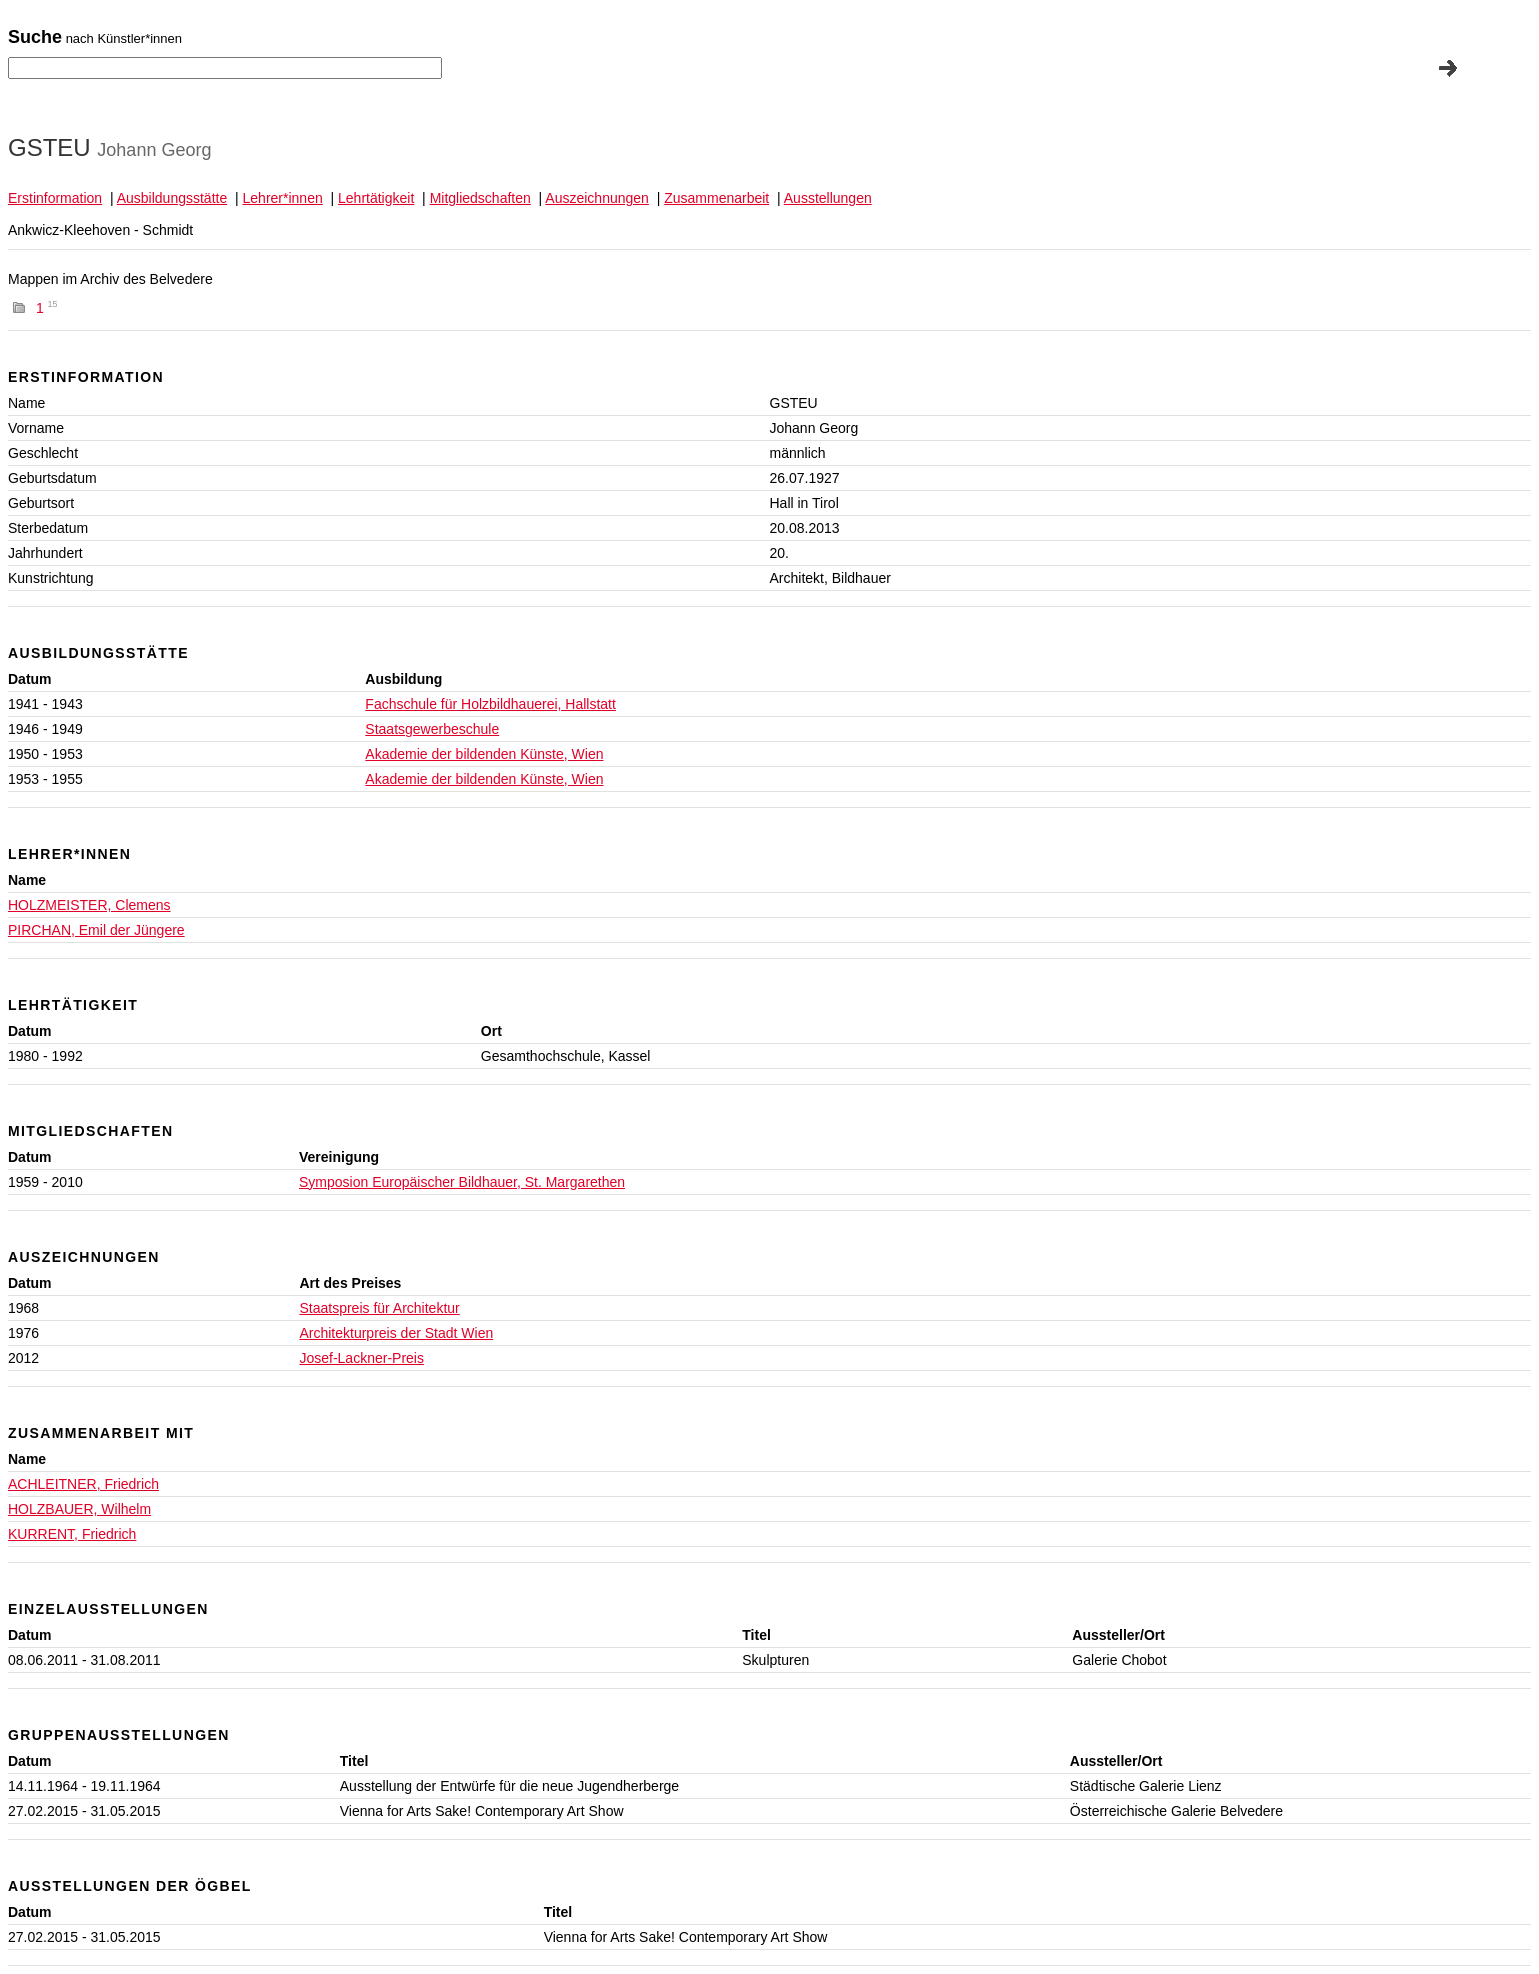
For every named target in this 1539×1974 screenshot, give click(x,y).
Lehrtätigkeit (376, 198)
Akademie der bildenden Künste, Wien (484, 754)
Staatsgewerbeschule (432, 729)
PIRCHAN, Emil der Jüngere (96, 930)
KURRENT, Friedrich (72, 1534)
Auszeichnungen (597, 198)
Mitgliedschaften (480, 198)
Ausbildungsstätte (172, 198)
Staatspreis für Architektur (379, 1308)
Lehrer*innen (283, 198)
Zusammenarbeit (716, 198)
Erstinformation (55, 198)
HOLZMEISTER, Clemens (89, 905)
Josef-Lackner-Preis (361, 1358)
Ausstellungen (828, 198)
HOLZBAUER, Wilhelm (79, 1509)
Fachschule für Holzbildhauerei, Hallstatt (490, 704)
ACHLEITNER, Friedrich (83, 1484)
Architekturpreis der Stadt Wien (396, 1333)
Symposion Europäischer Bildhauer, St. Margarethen (462, 1182)
